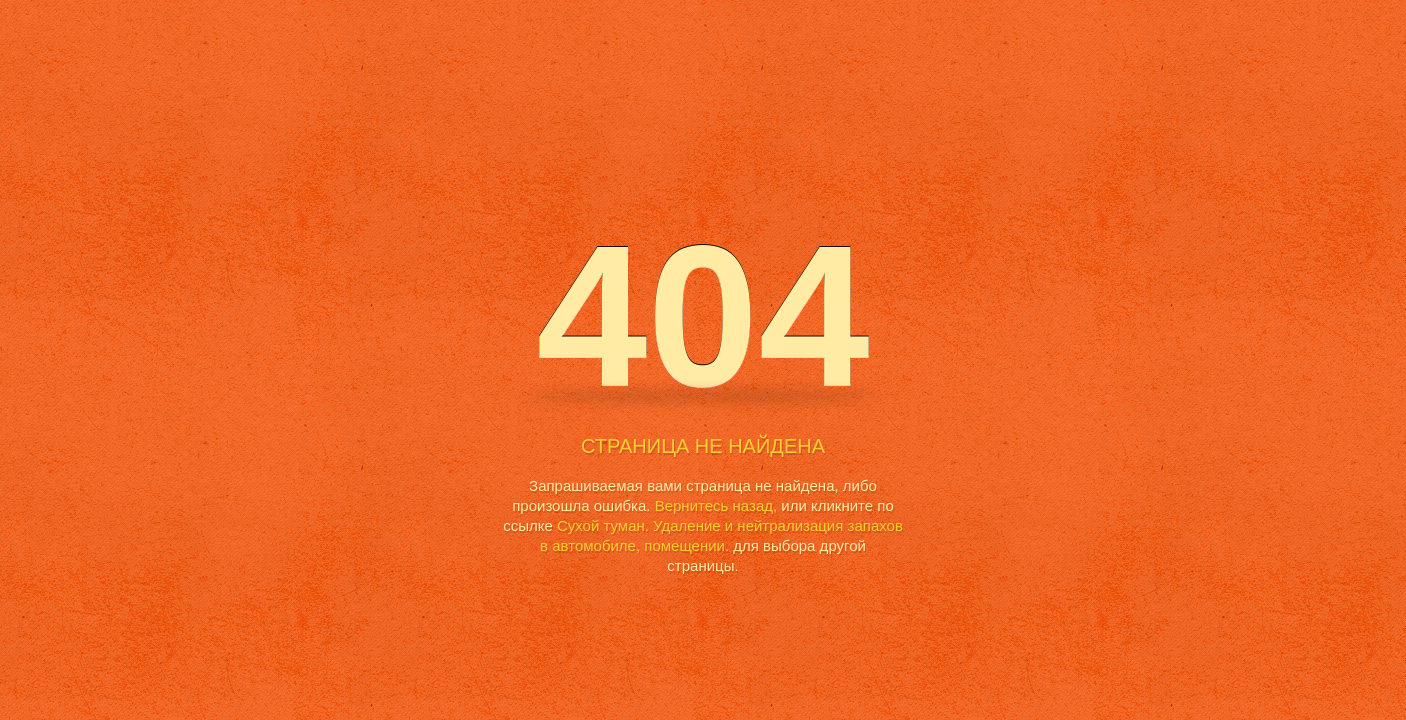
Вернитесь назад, (716, 505)
